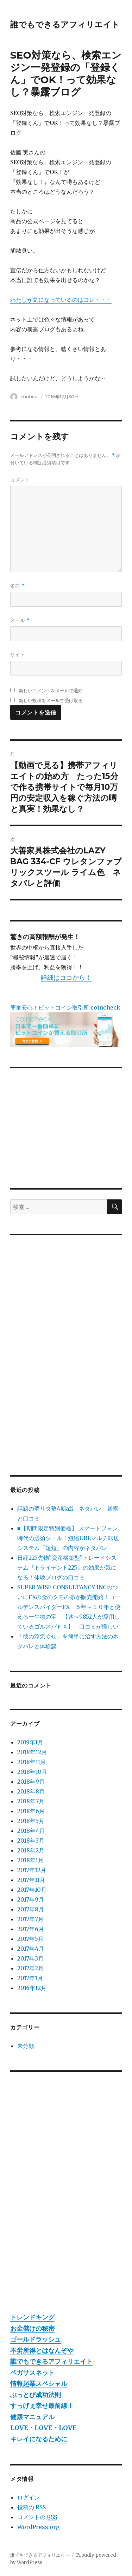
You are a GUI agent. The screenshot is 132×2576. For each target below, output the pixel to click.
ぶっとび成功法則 (35, 2395)
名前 (17, 586)
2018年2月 (30, 1850)
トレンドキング (32, 2317)
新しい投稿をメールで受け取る (51, 700)
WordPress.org (38, 2526)
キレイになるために (38, 2439)
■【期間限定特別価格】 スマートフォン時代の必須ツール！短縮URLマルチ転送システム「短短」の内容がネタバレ (68, 1538)
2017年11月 (31, 1879)
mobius (29, 396)
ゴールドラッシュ (35, 2339)
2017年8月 (30, 1909)
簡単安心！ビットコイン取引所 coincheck (65, 1007)
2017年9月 (30, 1899)
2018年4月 (31, 1830)
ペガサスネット (32, 2373)
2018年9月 (31, 1781)
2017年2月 (30, 1968)
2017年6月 (30, 1928)
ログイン (28, 2497)
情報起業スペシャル (38, 2383)
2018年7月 (30, 1801)
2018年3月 (30, 1840)
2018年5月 (30, 1820)
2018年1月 (30, 1860)
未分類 (25, 2045)
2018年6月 (31, 1811)
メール (20, 620)
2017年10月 (31, 1889)
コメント (20, 479)
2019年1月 (30, 1742)
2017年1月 (30, 1978)
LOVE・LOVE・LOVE (43, 2428)
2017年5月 (30, 1938)
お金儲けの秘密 (32, 2328)
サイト (17, 654)
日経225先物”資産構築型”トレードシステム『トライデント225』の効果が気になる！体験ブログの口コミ (67, 1567)
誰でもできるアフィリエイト (65, 24)
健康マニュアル (32, 2417)
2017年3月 (30, 1958)
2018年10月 (32, 1771)
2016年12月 (31, 1987)
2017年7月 (30, 1919)
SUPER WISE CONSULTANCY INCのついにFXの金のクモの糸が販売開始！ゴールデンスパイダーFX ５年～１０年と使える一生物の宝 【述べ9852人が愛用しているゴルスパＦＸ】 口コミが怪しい (68, 1607)
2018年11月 (31, 1761)
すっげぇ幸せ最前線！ (42, 2406)
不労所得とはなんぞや (42, 2351)
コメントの (37, 2517)
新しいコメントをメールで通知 (51, 690)
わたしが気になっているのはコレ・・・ (61, 299)
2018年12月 (32, 1752)
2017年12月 (31, 1869)
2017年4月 (30, 1948)
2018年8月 (31, 1791)
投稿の (31, 2507)
